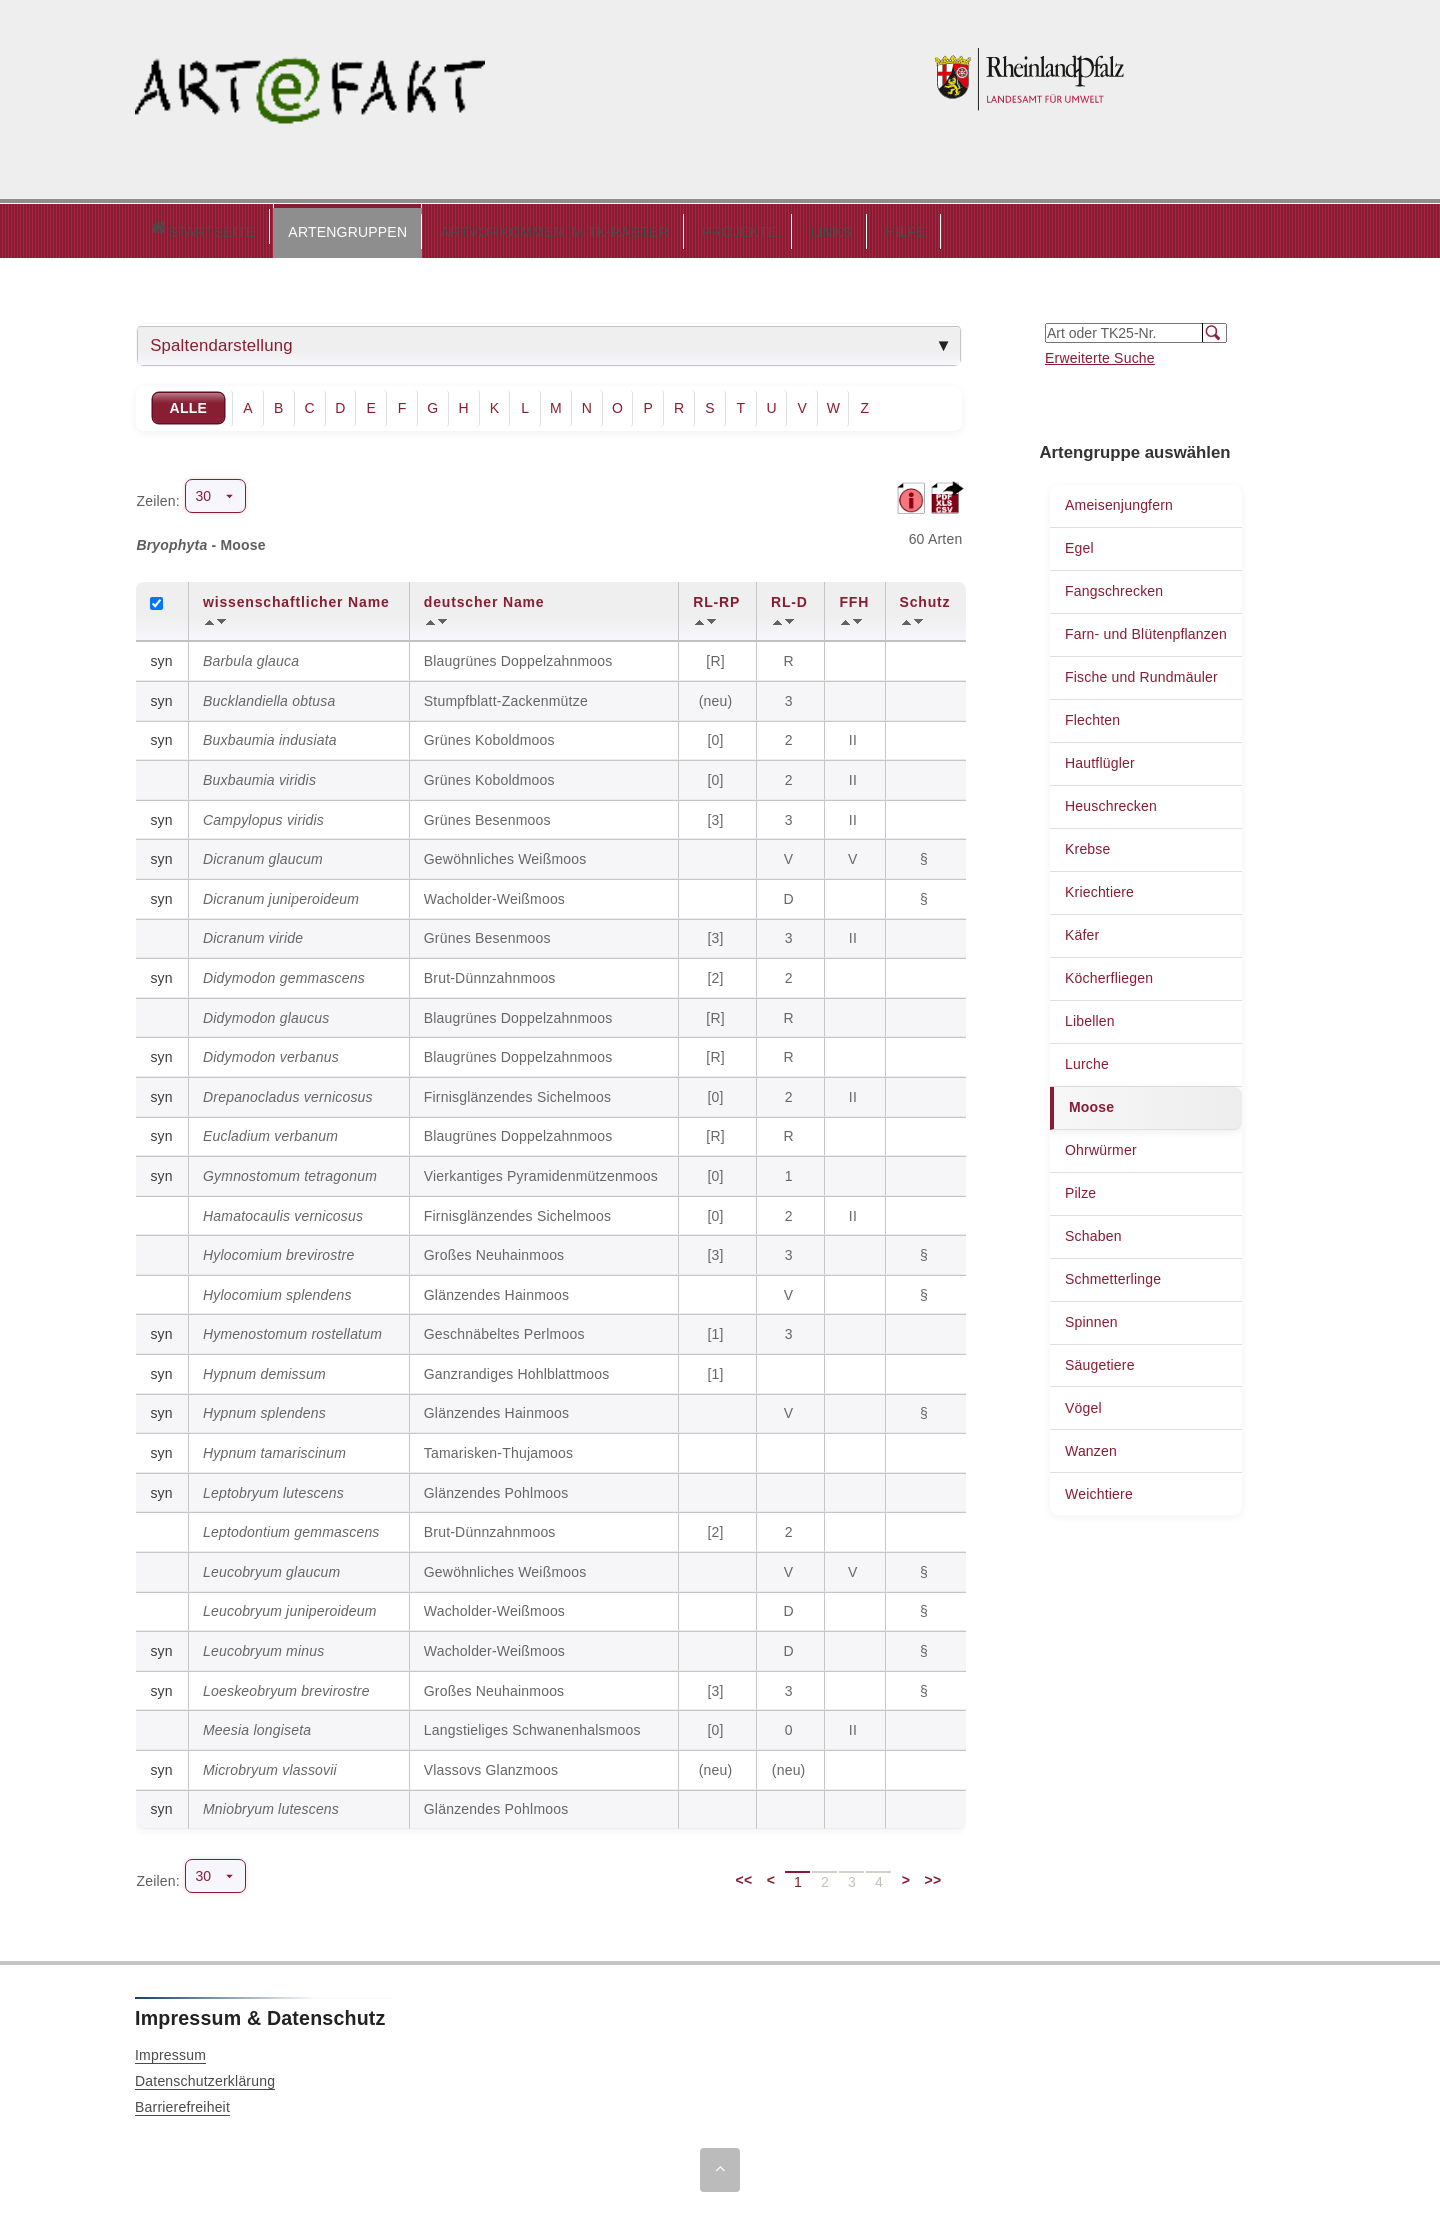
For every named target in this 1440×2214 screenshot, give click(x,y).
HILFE (820, 227)
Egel (1079, 543)
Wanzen (1091, 1446)
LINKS (745, 227)
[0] (717, 735)
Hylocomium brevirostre (278, 1250)
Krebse (1088, 844)
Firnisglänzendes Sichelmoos (518, 1092)
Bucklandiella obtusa (269, 696)
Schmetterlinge (1113, 1274)
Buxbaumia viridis (259, 775)
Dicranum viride (253, 933)
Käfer (1082, 930)
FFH (854, 597)
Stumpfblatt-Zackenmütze (506, 696)
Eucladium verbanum (270, 1131)
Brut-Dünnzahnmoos (490, 973)
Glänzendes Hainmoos (496, 1290)
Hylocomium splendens (277, 1290)
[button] (262, 228)
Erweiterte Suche (1100, 353)
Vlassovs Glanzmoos (491, 1765)
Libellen (1090, 1016)
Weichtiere (1099, 1489)
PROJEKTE (655, 227)
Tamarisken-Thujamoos (499, 1448)
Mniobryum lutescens (271, 1804)
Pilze (1080, 1188)
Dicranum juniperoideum (281, 894)
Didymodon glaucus (266, 1013)
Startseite (159, 228)
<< (744, 1875)
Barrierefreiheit (182, 2102)
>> (933, 1875)
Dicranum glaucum (263, 854)
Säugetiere (1100, 1360)
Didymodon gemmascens (284, 973)
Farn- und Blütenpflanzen (1146, 629)
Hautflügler (1100, 758)
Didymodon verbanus (271, 1052)
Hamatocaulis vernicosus (283, 1211)
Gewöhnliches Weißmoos (505, 854)
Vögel (1083, 1403)
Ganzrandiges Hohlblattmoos (517, 1369)
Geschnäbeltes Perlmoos (504, 1329)
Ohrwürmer (1101, 1145)
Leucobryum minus (263, 1646)
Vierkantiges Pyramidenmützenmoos (541, 1171)
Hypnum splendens (264, 1408)
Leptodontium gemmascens (291, 1527)
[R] (717, 656)
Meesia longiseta (257, 1725)
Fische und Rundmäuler (1141, 672)
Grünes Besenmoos (487, 815)
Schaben (1093, 1231)
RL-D (789, 597)
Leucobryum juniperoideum (290, 1606)
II (855, 735)
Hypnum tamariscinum (274, 1448)
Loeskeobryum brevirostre (286, 1686)
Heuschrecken (1111, 801)
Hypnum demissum (264, 1369)
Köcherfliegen (1109, 973)
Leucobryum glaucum (271, 1567)
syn (161, 656)
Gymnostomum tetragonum (290, 1171)
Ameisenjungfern (1119, 500)
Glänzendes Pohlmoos (496, 1488)
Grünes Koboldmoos (489, 735)
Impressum (170, 2050)
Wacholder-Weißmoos (494, 894)
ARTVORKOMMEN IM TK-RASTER (469, 227)
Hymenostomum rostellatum (292, 1329)
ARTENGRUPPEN (262, 227)
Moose (1091, 1102)
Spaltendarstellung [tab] (221, 340)
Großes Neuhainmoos (494, 1250)
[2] (717, 973)
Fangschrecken (1114, 586)
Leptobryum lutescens (273, 1488)
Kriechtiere (1099, 887)
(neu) (718, 696)
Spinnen (1091, 1317)
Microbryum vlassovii (270, 1765)
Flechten (1092, 715)
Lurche (1087, 1059)
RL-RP (716, 597)
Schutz (925, 597)
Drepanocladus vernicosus (288, 1092)
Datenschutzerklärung (205, 2076)
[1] (717, 1329)
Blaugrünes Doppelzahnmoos (518, 656)
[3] (717, 815)
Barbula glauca (251, 656)
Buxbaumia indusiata (270, 735)
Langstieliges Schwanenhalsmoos (532, 1725)
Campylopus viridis (263, 815)
